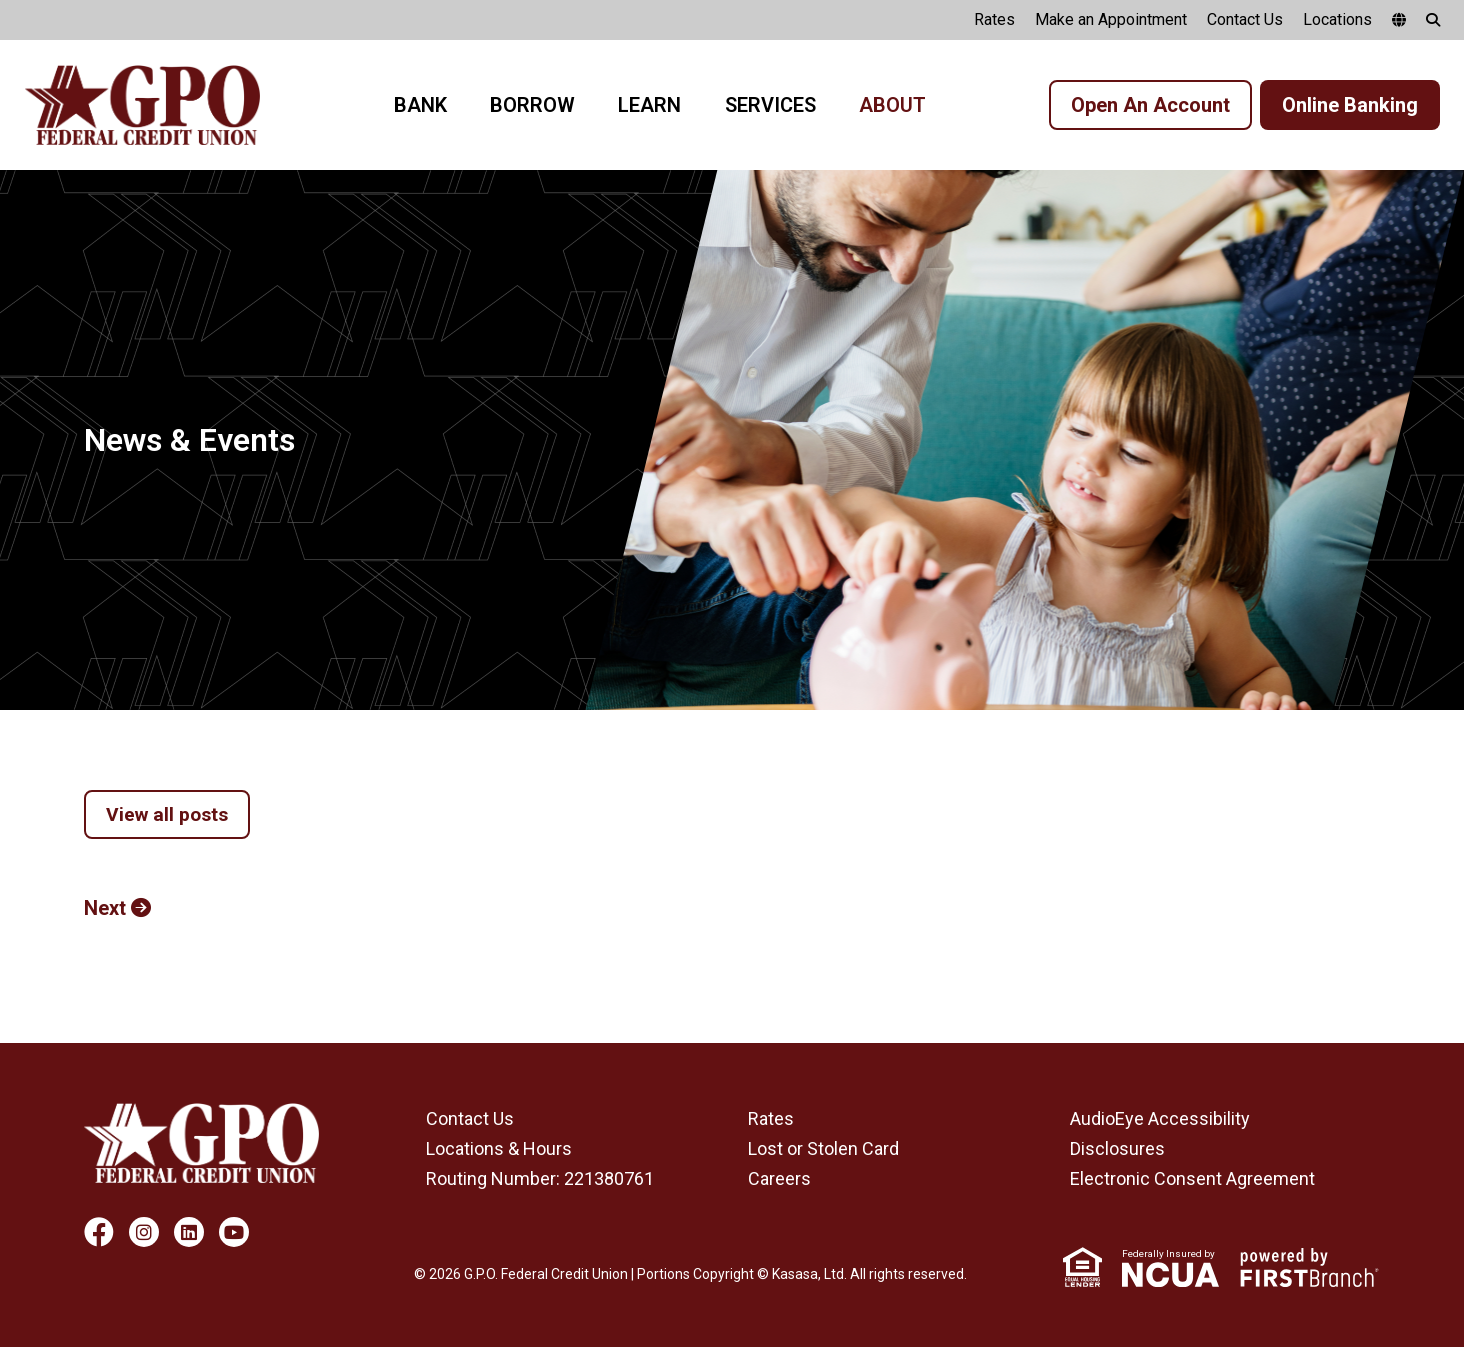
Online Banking (1350, 105)
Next (105, 909)
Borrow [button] (532, 105)
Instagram (144, 1233)
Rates (994, 19)
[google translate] (1399, 20)
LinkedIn (189, 1233)
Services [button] (770, 105)
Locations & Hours (499, 1149)
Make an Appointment (1111, 19)
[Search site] (1433, 20)
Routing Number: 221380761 (540, 1179)
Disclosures (1117, 1149)
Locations (1337, 19)
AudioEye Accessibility (1160, 1119)
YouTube (234, 1233)
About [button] (892, 105)
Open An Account (1150, 105)
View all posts (169, 815)
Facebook (99, 1233)
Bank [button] (420, 105)
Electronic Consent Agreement (1192, 1179)
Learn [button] (649, 105)
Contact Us (1245, 19)
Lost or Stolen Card (823, 1149)
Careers (779, 1179)
